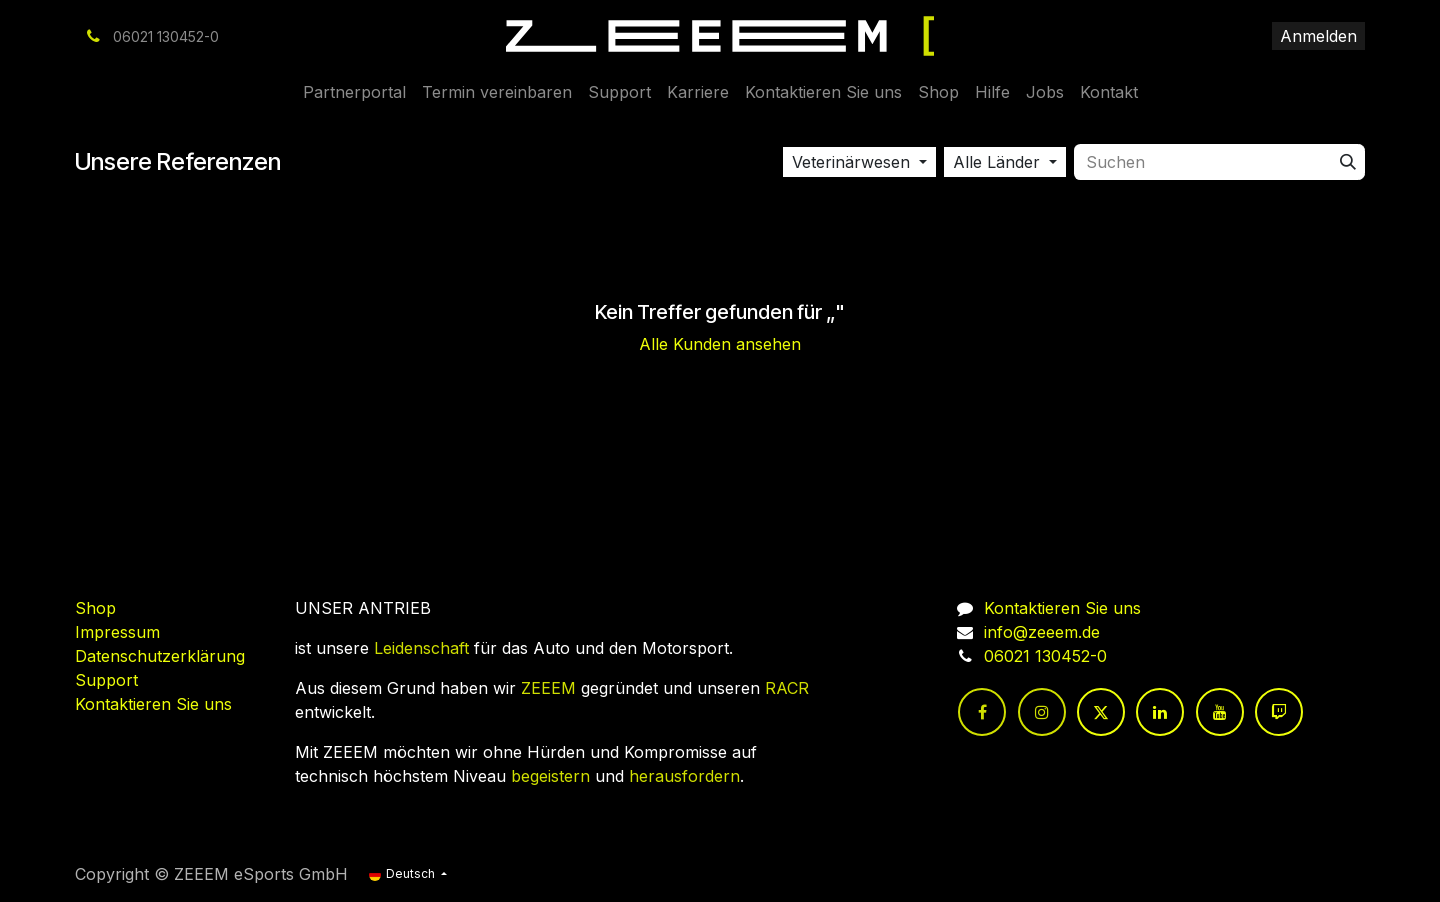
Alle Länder (996, 162)
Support (106, 680)
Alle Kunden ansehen (720, 344)
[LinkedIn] (1160, 712)
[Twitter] (1101, 712)
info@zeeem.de (1042, 632)
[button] (859, 162)
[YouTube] (1220, 712)
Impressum (117, 632)
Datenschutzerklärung (160, 656)
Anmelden (1318, 36)
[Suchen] (1348, 162)
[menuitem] (354, 92)
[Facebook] (982, 712)
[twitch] (1279, 712)
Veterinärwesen (851, 162)
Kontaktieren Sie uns (153, 704)
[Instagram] (1042, 712)
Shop (95, 608)
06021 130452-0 (1045, 656)
